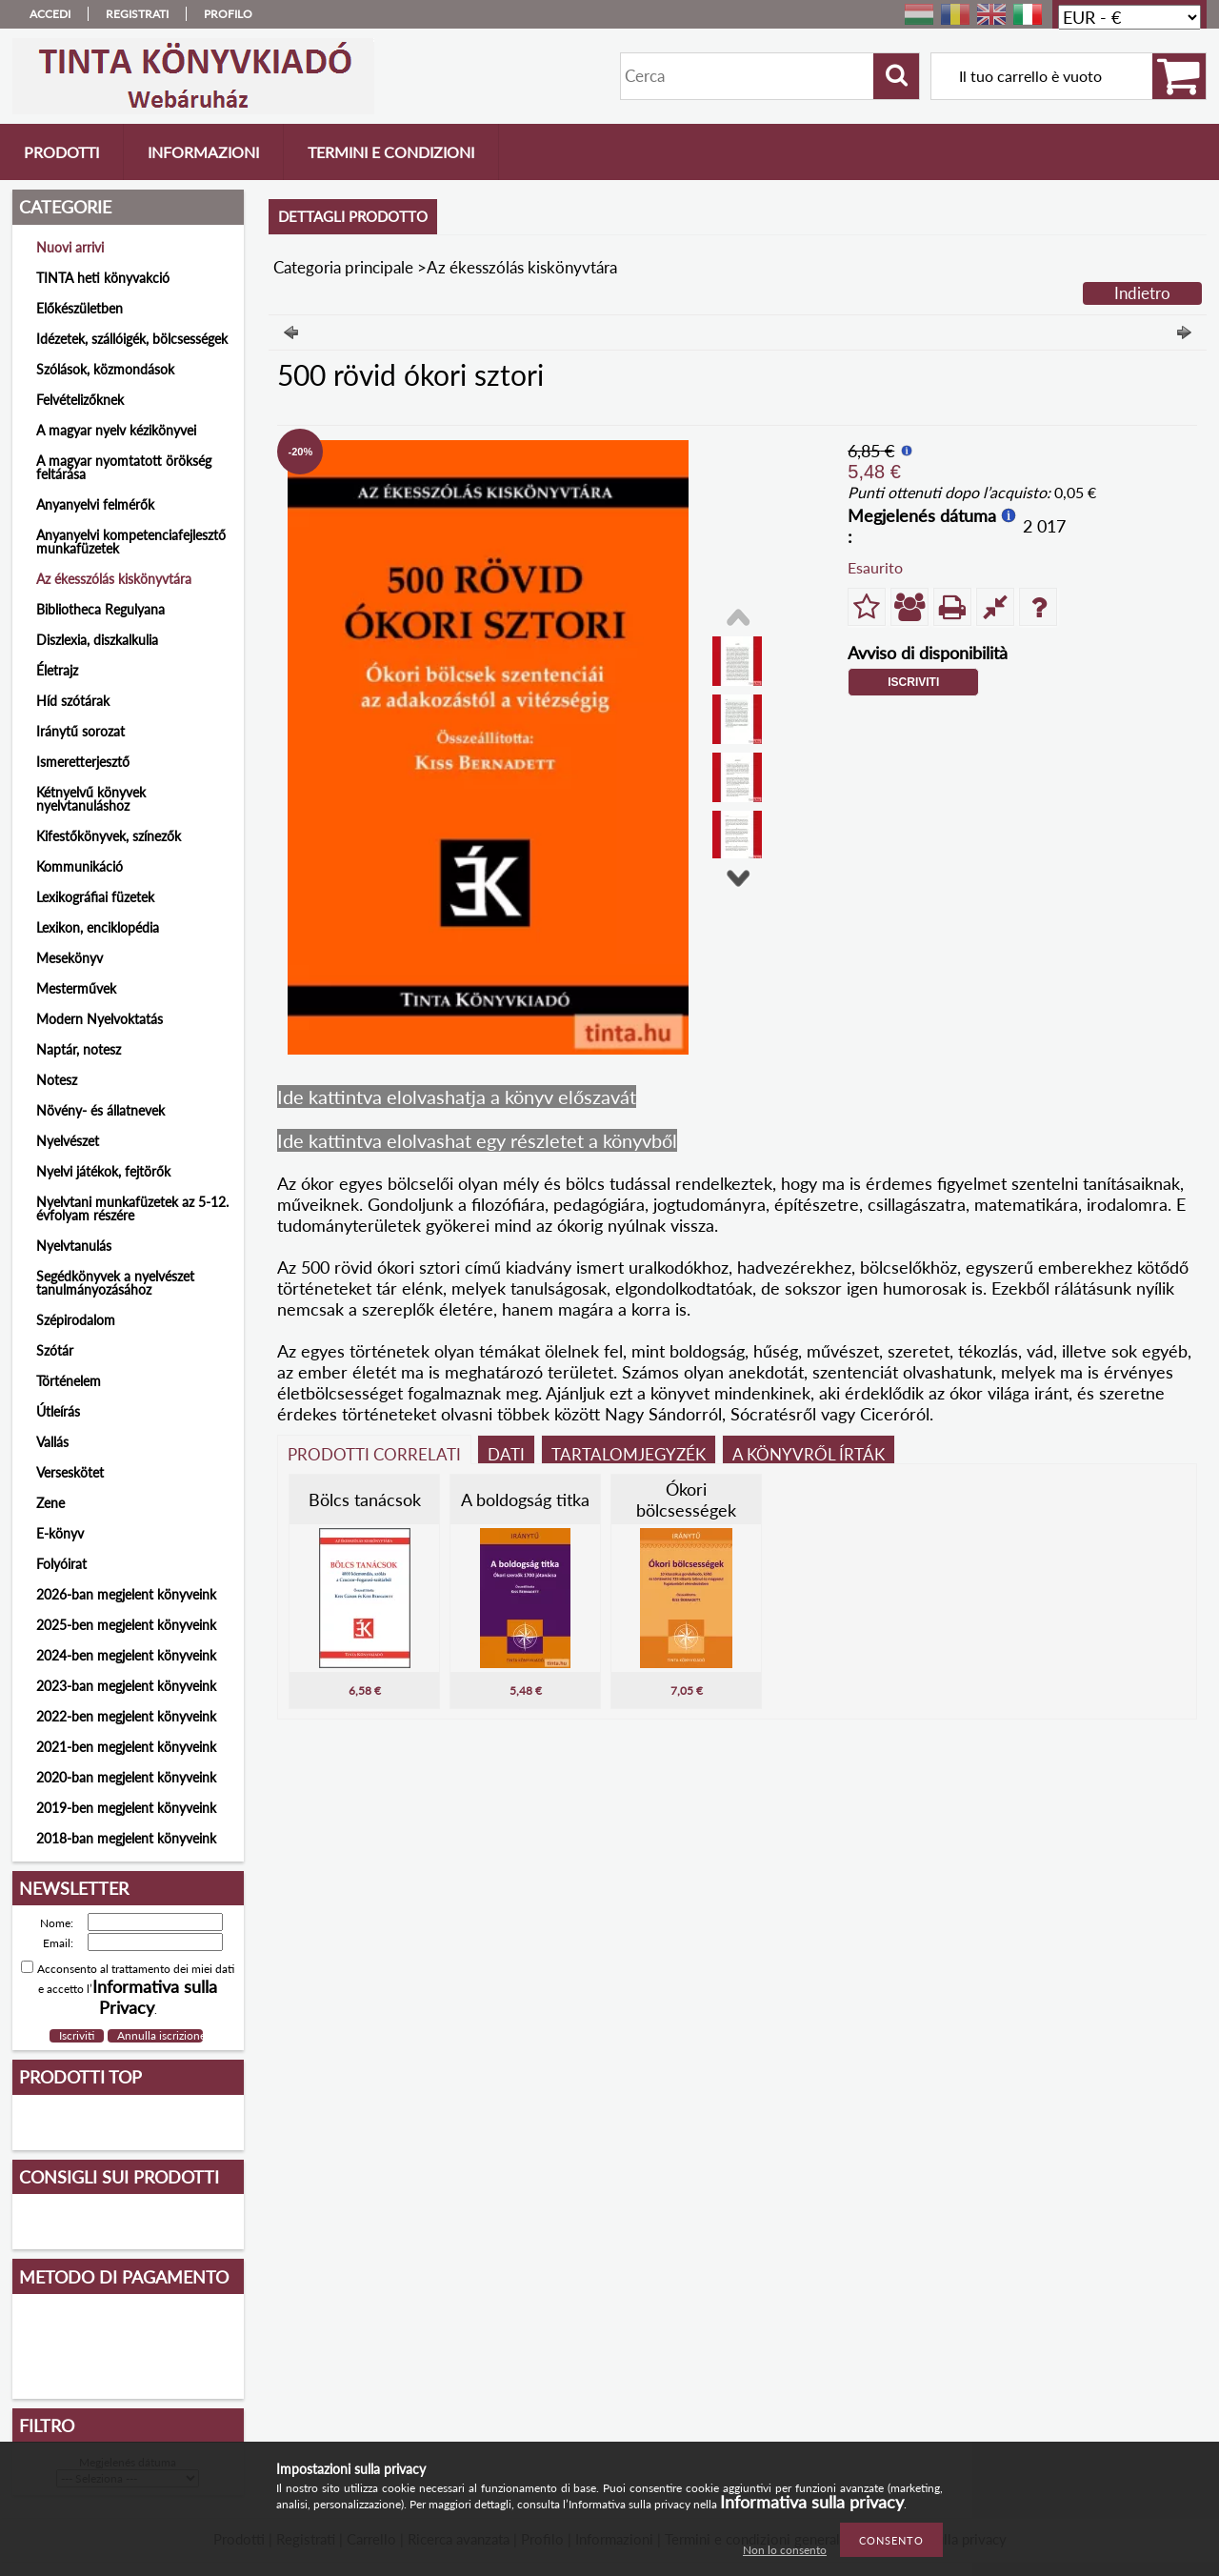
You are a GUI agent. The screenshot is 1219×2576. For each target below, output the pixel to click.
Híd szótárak (73, 701)
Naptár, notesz (78, 1049)
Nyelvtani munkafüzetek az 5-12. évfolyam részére (132, 1208)
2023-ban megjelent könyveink (126, 1686)
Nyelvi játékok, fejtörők (103, 1171)
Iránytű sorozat (80, 731)
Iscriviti (913, 682)
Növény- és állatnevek (100, 1110)
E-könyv (60, 1533)
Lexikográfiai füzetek (95, 897)
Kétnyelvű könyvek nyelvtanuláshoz (91, 799)
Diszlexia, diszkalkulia (97, 640)
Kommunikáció (79, 866)
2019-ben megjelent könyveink (126, 1808)
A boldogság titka (525, 1499)
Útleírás (58, 1411)
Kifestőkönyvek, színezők (108, 836)
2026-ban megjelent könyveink (126, 1594)
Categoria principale (343, 267)
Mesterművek (76, 988)
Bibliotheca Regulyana (100, 609)
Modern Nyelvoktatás (99, 1019)
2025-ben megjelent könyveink (126, 1625)
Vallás (52, 1442)
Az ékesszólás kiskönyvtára (113, 579)
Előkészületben (79, 308)
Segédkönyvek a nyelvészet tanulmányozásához (115, 1283)
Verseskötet (70, 1472)
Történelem (68, 1381)
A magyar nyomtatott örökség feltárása (123, 467)
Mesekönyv (69, 958)
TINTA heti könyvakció (103, 278)
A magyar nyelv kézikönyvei (116, 430)
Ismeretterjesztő (83, 762)
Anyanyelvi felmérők (95, 504)
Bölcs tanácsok (365, 1499)
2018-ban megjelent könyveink (126, 1838)
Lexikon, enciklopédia (97, 927)
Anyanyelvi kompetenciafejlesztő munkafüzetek (131, 541)
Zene (50, 1503)
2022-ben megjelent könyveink (126, 1716)
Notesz (56, 1080)
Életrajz (57, 670)
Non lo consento (785, 2550)
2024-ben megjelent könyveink (126, 1655)
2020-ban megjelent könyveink (126, 1777)
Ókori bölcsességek (686, 1499)
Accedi (50, 14)
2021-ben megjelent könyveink (126, 1747)
